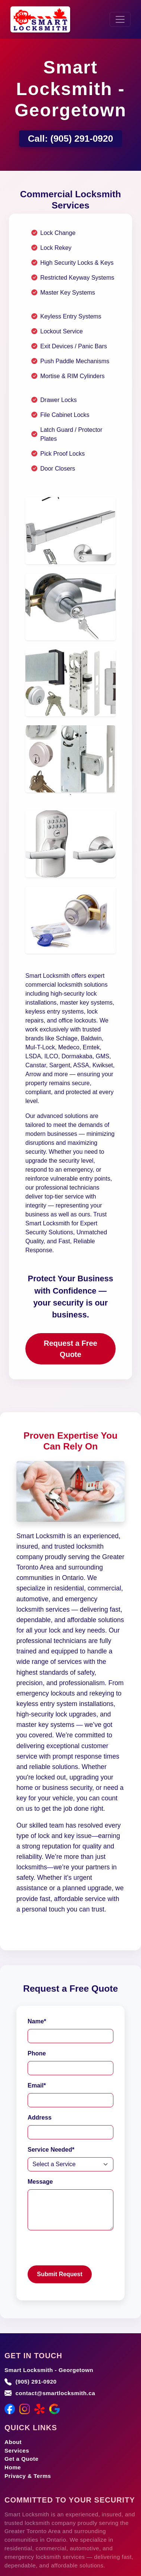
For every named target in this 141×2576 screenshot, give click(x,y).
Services (16, 2450)
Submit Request (59, 2274)
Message (40, 2181)
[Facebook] (9, 2409)
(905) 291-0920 (81, 138)
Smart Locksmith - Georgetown (48, 2370)
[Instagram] (24, 2409)
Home (12, 2467)
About (13, 2442)
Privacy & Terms (27, 2476)
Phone (37, 2053)
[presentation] (84, 2250)
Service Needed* (51, 2149)
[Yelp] (39, 2409)
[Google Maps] (54, 2409)
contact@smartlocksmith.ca (55, 2393)
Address (39, 2117)
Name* (37, 2021)
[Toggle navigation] (120, 19)
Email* (37, 2085)
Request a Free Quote (70, 1348)
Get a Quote (21, 2459)
